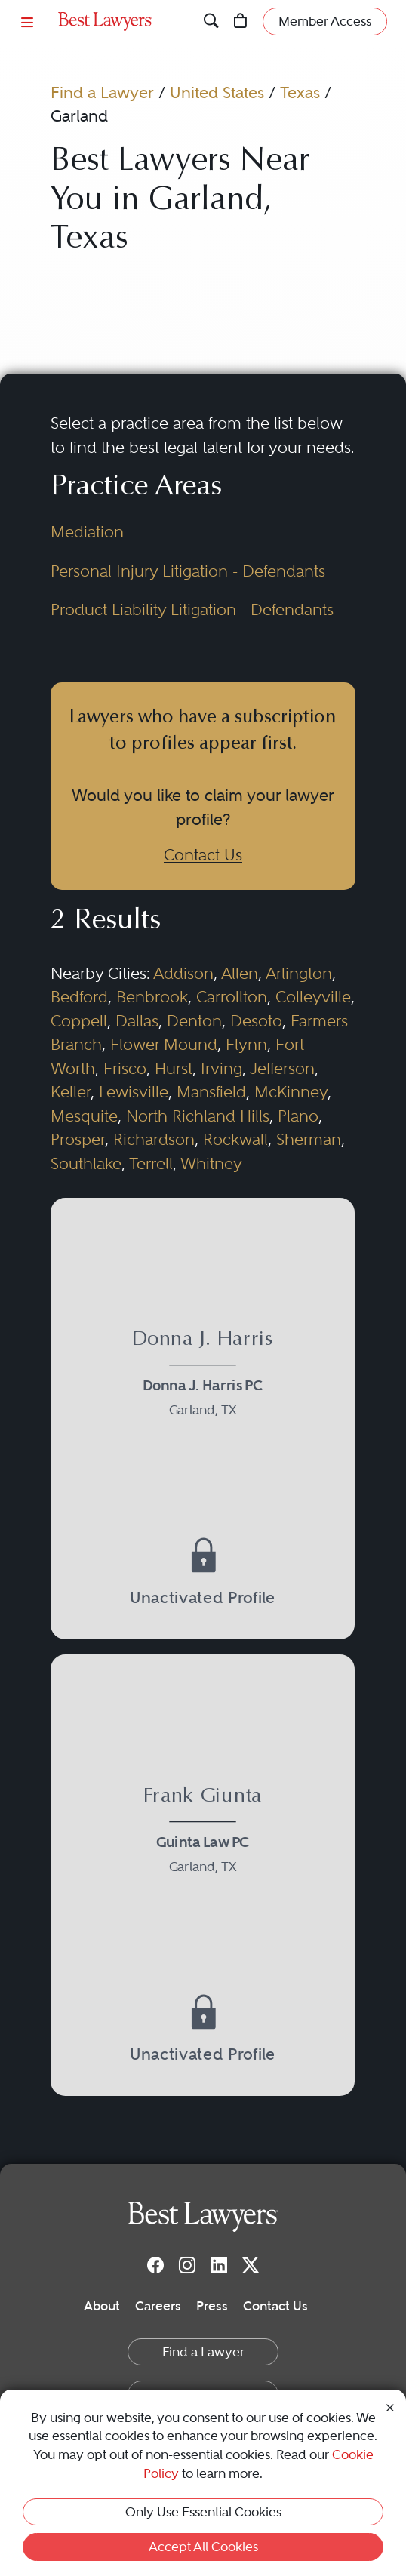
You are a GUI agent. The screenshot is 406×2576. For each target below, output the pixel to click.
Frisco (124, 1068)
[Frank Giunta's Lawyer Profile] (202, 1833)
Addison (183, 973)
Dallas (136, 1020)
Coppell (79, 1020)
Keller (71, 1091)
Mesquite (84, 1115)
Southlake (86, 1163)
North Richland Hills (197, 1115)
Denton (194, 1020)
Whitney (211, 1163)
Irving (221, 1068)
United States (217, 92)
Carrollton (231, 996)
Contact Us (203, 854)
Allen (239, 973)
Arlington (299, 973)
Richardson (154, 1139)
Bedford (79, 996)
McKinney (291, 1091)
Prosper (78, 1139)
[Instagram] (187, 2264)
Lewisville (133, 1091)
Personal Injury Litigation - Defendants (188, 571)
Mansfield (211, 1091)
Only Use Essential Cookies (203, 2511)
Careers (158, 2305)
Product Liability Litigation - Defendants (192, 609)
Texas (300, 92)
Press (212, 2305)
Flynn (246, 1044)
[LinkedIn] (219, 2264)
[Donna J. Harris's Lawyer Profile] (202, 1377)
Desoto (256, 1020)
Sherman (308, 1139)
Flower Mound (163, 1044)
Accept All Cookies (203, 2546)
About (102, 2305)
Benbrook (152, 996)
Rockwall (235, 1139)
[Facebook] (155, 2264)
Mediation (87, 531)
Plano (298, 1115)
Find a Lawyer (102, 92)
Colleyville (313, 996)
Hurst (173, 1068)
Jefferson (282, 1068)
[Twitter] (250, 2264)
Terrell (151, 1163)
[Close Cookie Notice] (390, 2407)
